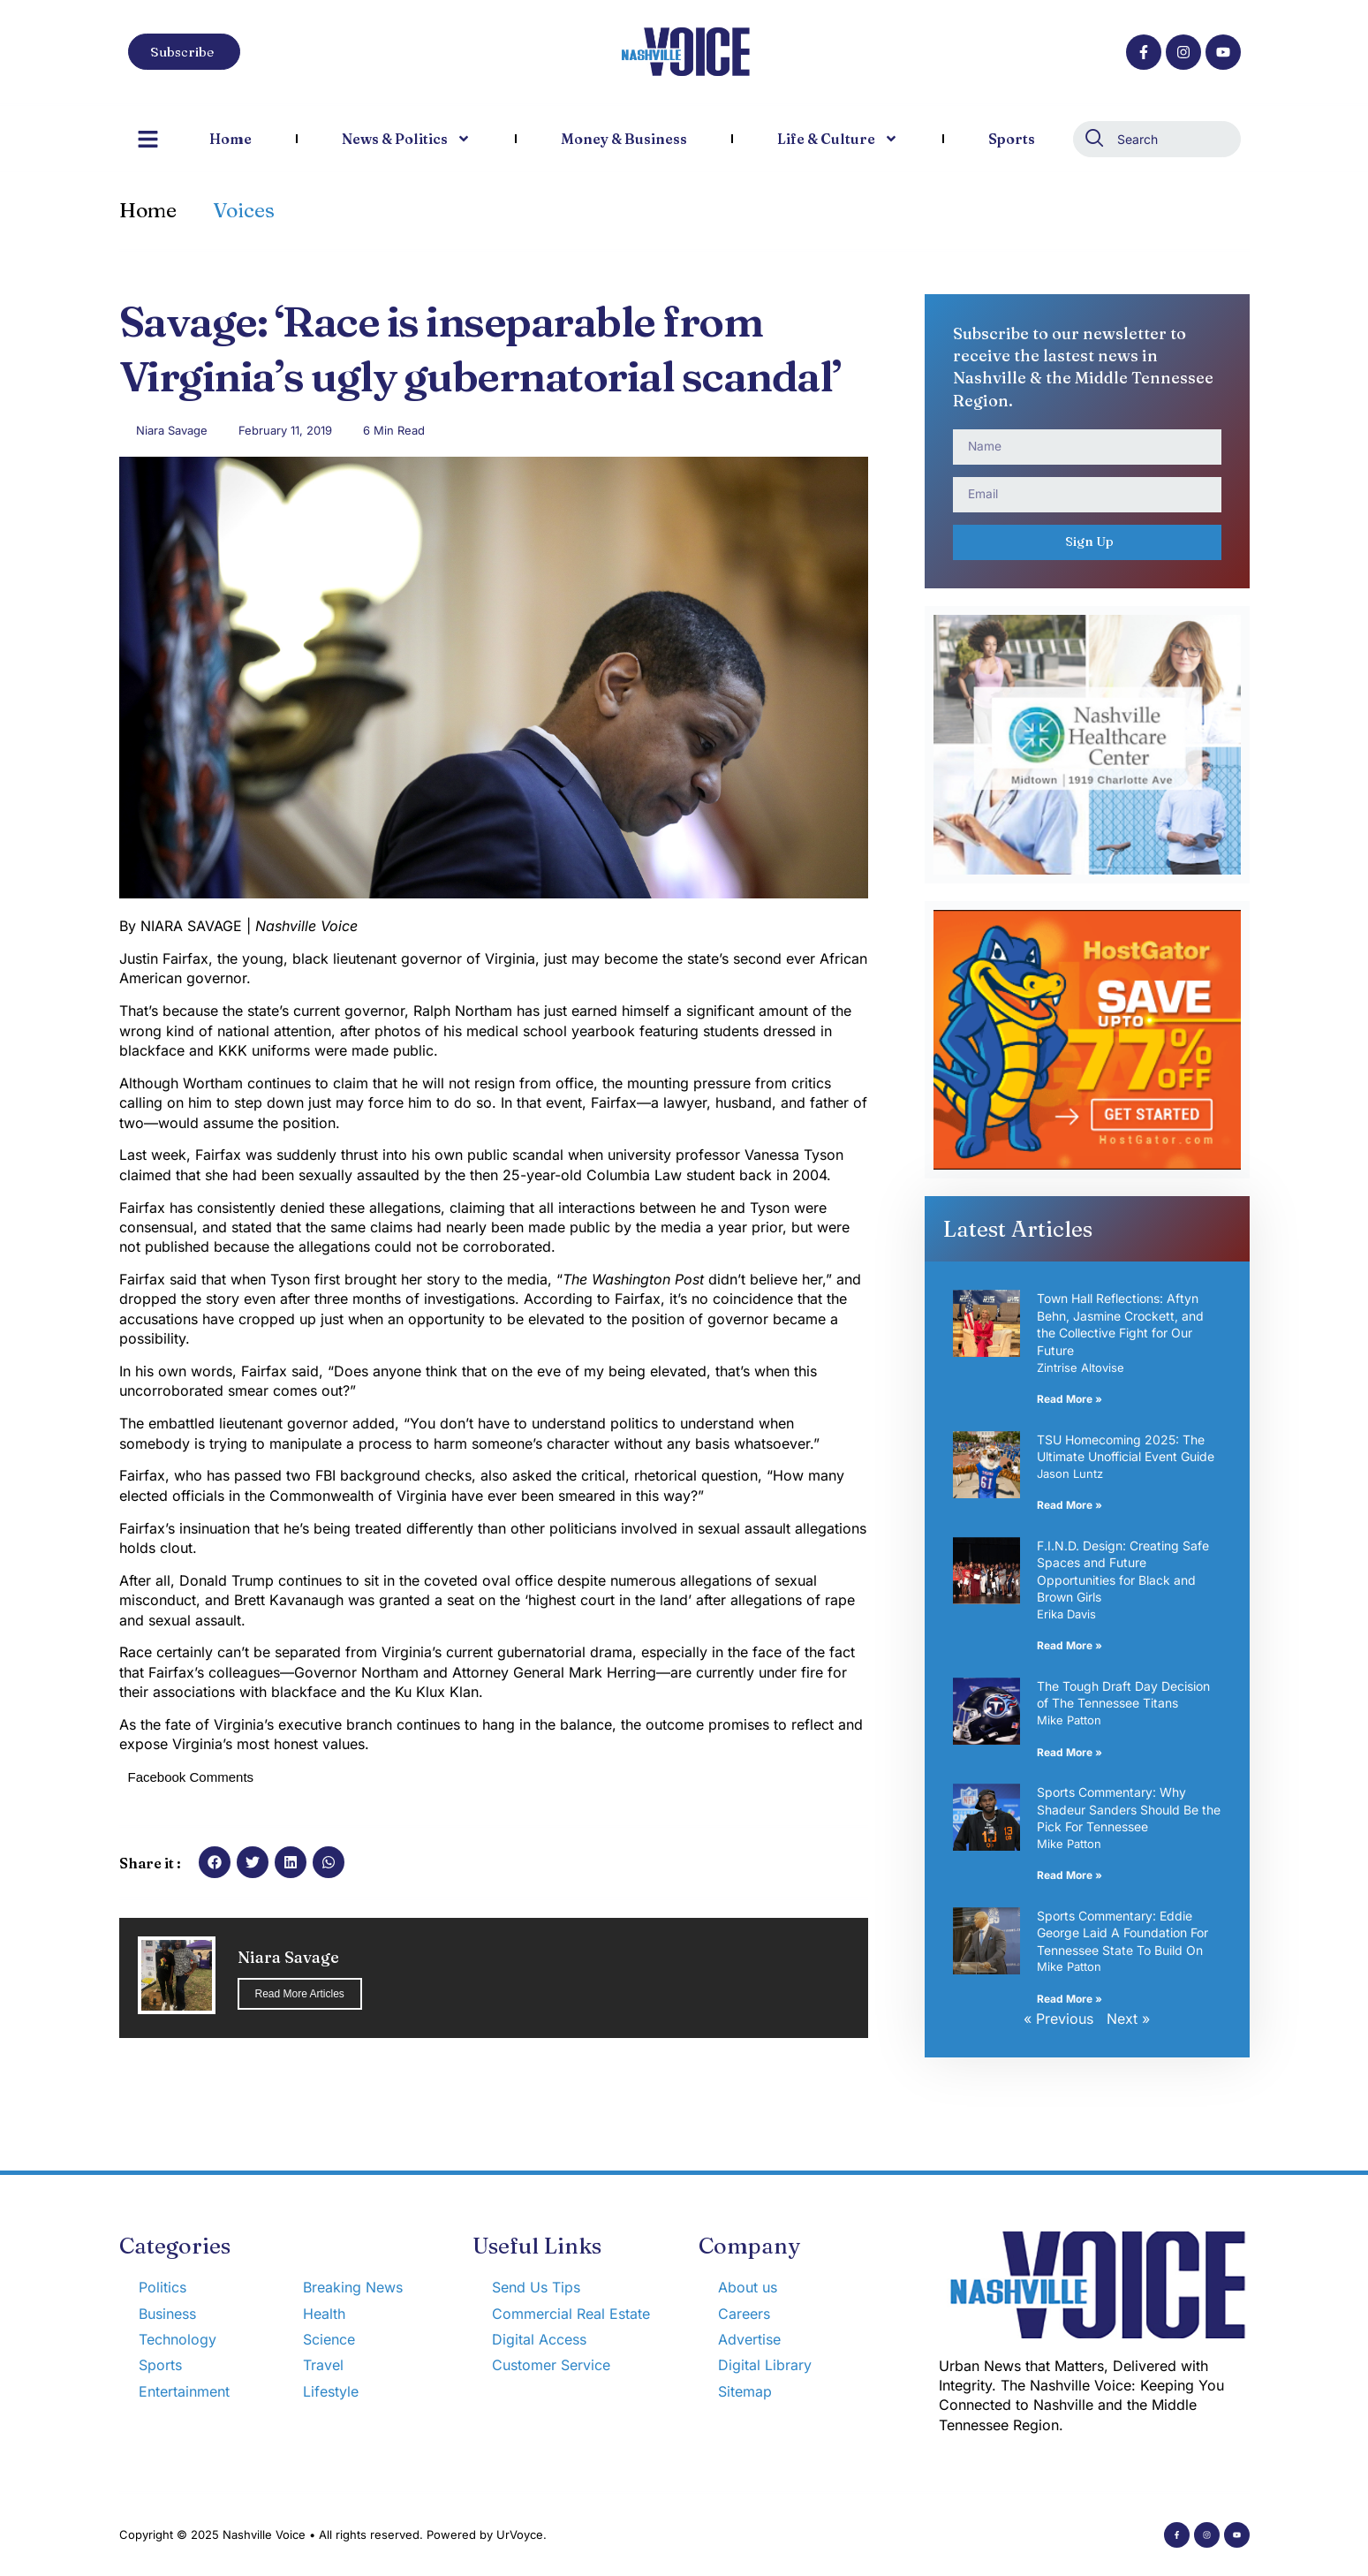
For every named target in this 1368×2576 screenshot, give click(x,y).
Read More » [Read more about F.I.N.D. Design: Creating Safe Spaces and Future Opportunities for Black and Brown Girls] (1069, 1645)
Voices (244, 210)
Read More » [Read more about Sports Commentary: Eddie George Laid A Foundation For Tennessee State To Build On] (1069, 1998)
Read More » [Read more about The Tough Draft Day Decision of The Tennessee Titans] (1069, 1752)
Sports (1011, 139)
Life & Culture (837, 139)
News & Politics (406, 139)
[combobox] (1157, 139)
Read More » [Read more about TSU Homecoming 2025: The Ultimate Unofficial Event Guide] (1069, 1505)
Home (230, 139)
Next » (1128, 2018)
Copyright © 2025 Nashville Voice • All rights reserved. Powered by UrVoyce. (333, 2534)
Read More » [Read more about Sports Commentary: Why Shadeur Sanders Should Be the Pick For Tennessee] (1069, 1875)
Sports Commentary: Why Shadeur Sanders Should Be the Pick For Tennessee (1129, 1809)
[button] (215, 1862)
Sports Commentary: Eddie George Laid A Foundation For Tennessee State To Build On (1122, 1933)
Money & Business (624, 139)
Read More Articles (299, 1994)
